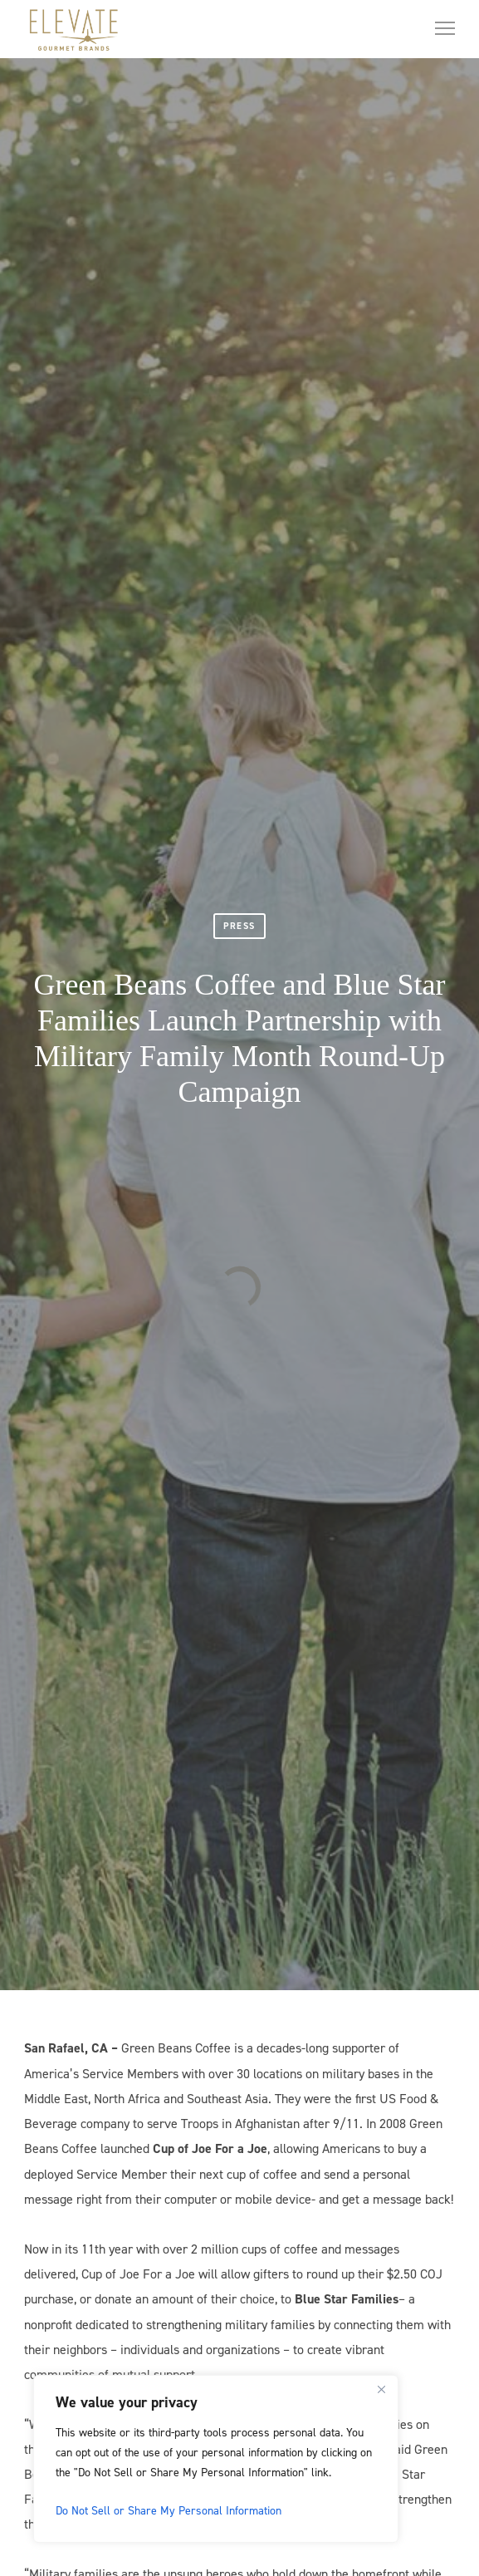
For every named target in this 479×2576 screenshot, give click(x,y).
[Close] (381, 2389)
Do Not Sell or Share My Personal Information (168, 2510)
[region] (215, 2459)
